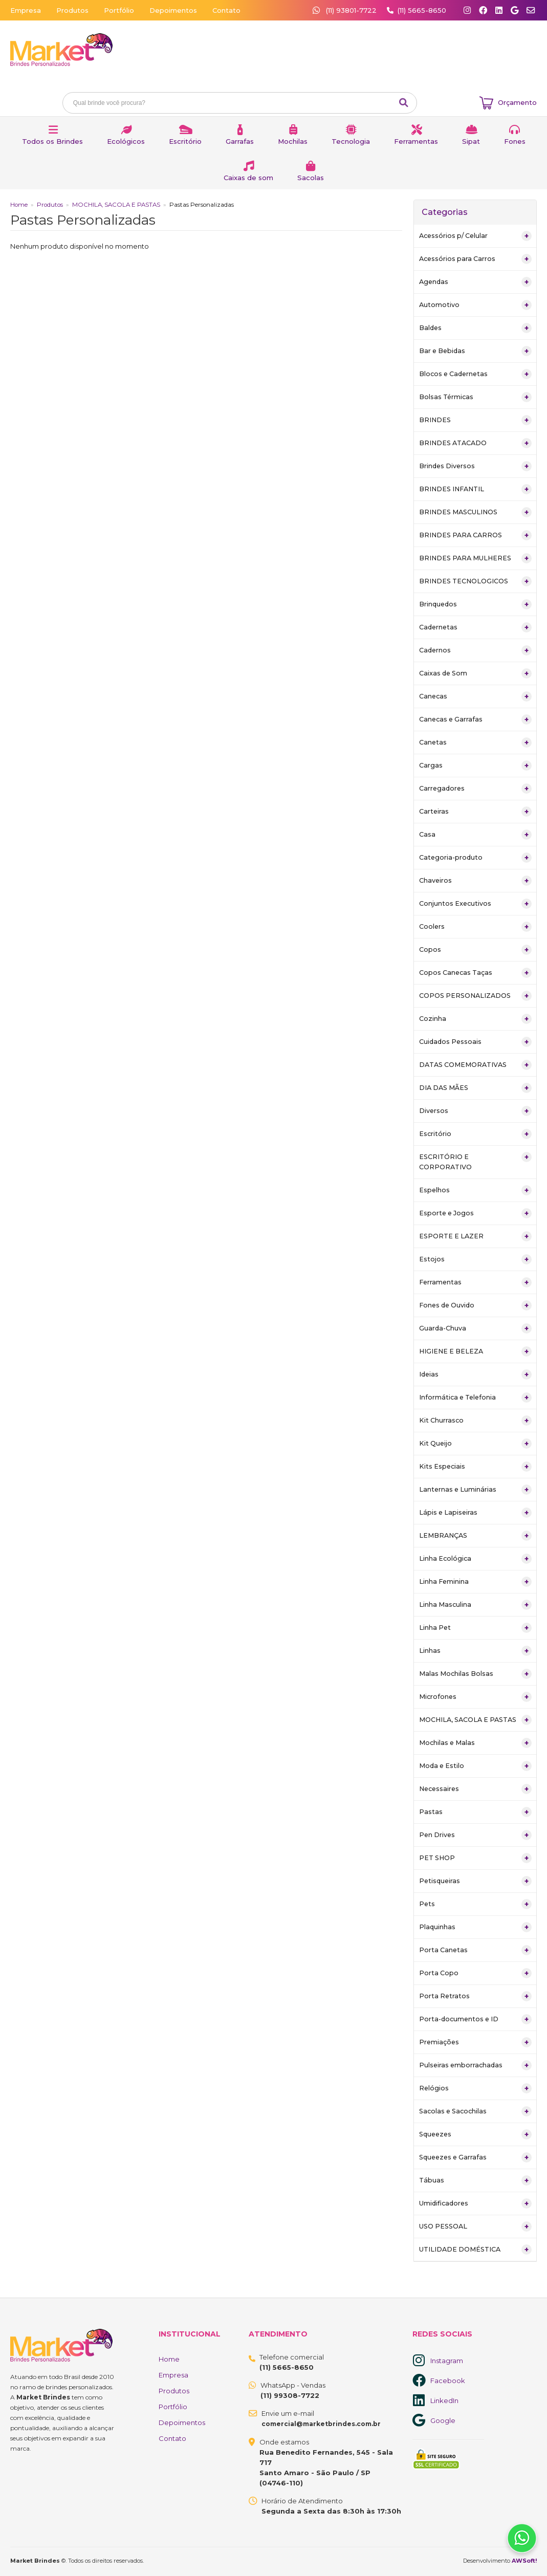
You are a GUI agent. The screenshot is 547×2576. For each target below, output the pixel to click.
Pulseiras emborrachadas (475, 2065)
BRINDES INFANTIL (475, 489)
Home (19, 204)
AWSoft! (524, 2560)
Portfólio (119, 10)
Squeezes (475, 2134)
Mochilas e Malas (475, 1743)
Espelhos (475, 1190)
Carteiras (475, 811)
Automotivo (475, 305)
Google (442, 2420)
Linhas (475, 1651)
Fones (515, 141)
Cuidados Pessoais (475, 1042)
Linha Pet (475, 1628)
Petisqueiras (475, 1881)
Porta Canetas (475, 1950)
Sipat (471, 141)
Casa (475, 834)
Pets (475, 1904)
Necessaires (475, 1789)
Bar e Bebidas (475, 351)
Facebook (447, 2380)
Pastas (475, 1812)
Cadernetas (475, 627)
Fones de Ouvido (475, 1305)
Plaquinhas (475, 1927)
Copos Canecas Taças (475, 973)
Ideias (475, 1374)
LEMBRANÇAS (475, 1536)
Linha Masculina (475, 1605)
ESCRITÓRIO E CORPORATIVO (475, 1161)
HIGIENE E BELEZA (475, 1351)
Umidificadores (475, 2203)
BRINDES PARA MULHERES (475, 558)
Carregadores (475, 788)
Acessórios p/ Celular (475, 236)
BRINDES (475, 420)
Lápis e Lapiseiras (475, 1513)
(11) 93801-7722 (346, 10)
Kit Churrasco (475, 1420)
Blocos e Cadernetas (475, 374)
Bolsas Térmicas (475, 397)
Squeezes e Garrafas (475, 2157)
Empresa (25, 10)
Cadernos (475, 650)
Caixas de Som (475, 673)
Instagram (446, 2360)
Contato (226, 10)
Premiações (475, 2042)
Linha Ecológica (475, 1559)
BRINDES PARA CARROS (475, 535)
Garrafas (240, 141)
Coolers (475, 927)
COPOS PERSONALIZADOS (475, 996)
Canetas (475, 742)
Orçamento (517, 102)
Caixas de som (248, 177)
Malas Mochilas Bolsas (475, 1674)
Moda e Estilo (475, 1766)
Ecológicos (126, 141)
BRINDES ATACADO (475, 443)
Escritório (185, 141)
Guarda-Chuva (475, 1328)
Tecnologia (351, 141)
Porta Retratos (475, 1996)
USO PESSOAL (475, 2226)
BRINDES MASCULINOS (475, 512)
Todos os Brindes (52, 141)
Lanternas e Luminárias (475, 1490)
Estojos (475, 1259)
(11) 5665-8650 (422, 10)
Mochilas (293, 141)
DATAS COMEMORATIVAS (475, 1065)
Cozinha (475, 1019)
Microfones (475, 1697)
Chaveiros (475, 881)
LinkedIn (444, 2400)
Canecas (475, 696)
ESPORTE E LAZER (475, 1236)
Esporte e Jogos (475, 1213)
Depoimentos (173, 10)
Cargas (475, 765)
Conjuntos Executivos (475, 904)
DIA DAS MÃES (475, 1088)
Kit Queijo (475, 1443)
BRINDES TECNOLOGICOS (475, 581)
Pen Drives (475, 1835)
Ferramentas (416, 141)
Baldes (475, 328)
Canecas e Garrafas (475, 719)
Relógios (475, 2088)
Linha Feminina (475, 1582)
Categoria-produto (475, 858)
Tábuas (475, 2180)
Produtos (72, 10)
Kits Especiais (475, 1466)
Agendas (475, 282)
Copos (475, 950)
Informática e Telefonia (475, 1397)
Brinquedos (475, 604)
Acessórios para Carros (475, 259)
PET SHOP (475, 1858)
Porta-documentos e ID (475, 2019)
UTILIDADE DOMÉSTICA (475, 2249)
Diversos (475, 1111)
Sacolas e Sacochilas (475, 2111)
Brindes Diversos (475, 466)
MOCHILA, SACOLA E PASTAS (116, 204)
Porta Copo (475, 1973)
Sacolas (310, 177)
